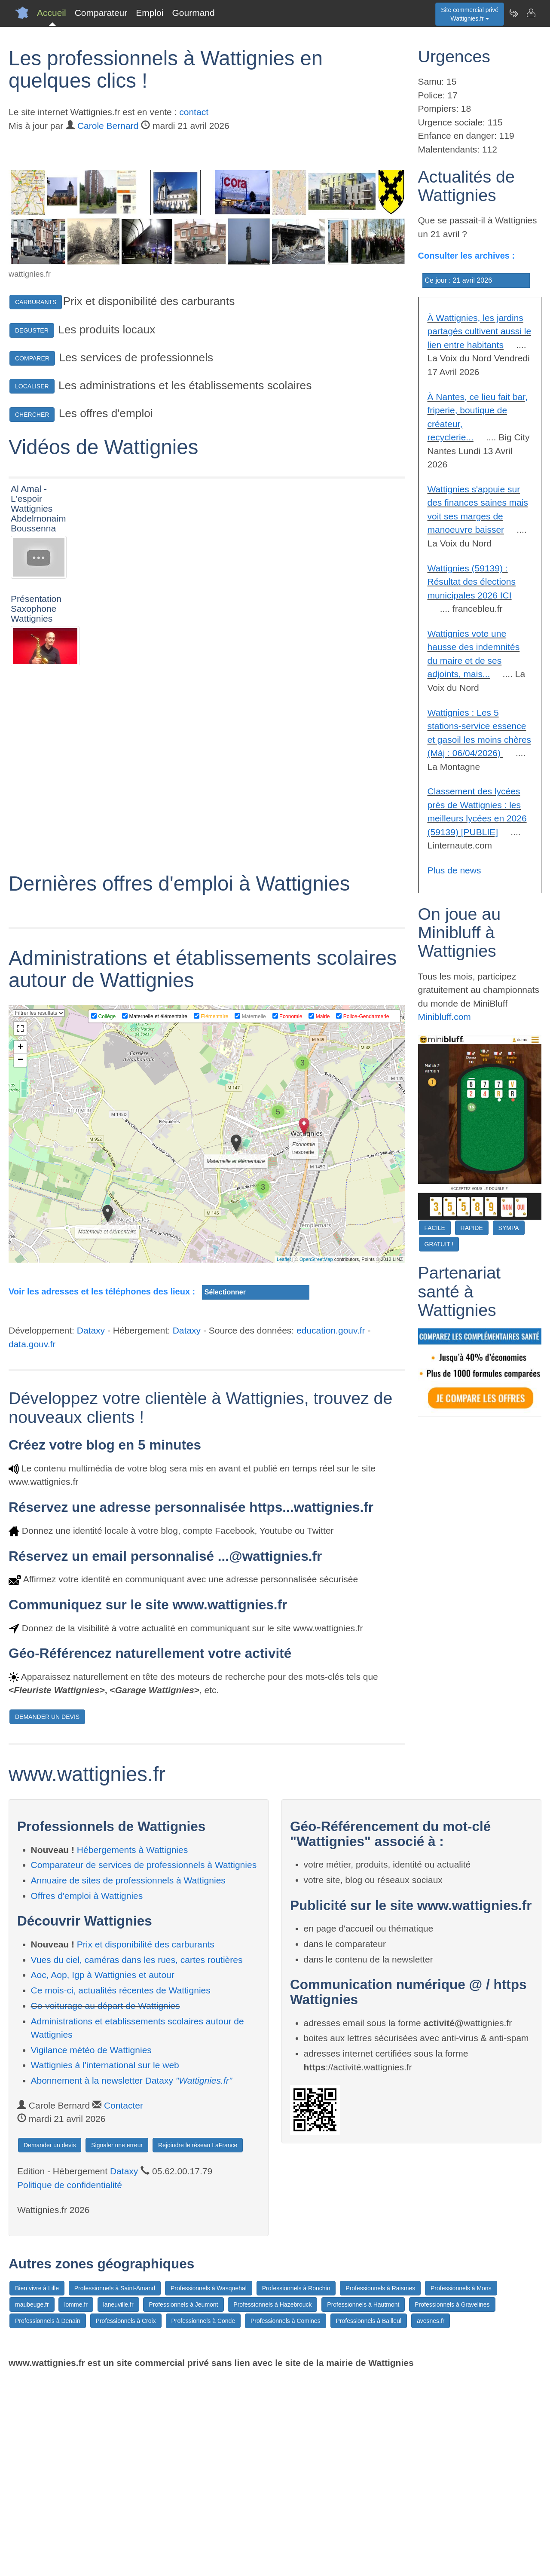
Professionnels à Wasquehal (209, 2486)
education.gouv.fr (330, 1528)
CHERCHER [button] (32, 414)
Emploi (149, 13)
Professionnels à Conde (203, 2518)
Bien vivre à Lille (37, 2486)
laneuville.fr (118, 2502)
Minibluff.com (444, 1017)
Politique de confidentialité (69, 2383)
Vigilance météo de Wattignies (91, 2247)
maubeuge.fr (32, 2502)
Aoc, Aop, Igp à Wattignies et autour (102, 2173)
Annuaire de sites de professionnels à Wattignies (128, 2078)
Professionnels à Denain (47, 2518)
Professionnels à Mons (461, 2486)
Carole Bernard (107, 126)
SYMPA (508, 1227)
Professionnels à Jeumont (183, 2502)
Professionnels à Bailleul (369, 2518)
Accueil (51, 13)
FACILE (435, 1227)
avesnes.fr (431, 2518)
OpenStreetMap (316, 1457)
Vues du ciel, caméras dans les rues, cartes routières (137, 2158)
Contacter (123, 2303)
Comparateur (101, 13)
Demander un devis (50, 2343)
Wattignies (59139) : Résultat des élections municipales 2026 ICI (472, 581)
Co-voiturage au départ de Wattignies (105, 2204)
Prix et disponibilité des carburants (145, 2142)
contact (193, 112)
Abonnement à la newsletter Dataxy (131, 2278)
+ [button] (20, 1245)
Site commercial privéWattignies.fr (469, 14)
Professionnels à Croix (126, 2518)
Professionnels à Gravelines (452, 2502)
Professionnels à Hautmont (363, 2502)
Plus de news (454, 870)
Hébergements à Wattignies (132, 2047)
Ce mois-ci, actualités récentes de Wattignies (121, 2188)
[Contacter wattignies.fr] (530, 13)
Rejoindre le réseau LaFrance (197, 2343)
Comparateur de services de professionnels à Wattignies (144, 2063)
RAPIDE (472, 1227)
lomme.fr (75, 2502)
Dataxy (91, 1528)
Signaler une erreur (117, 2343)
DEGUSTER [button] (32, 330)
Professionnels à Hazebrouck (272, 2502)
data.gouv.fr (32, 1542)
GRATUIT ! (439, 1244)
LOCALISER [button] (32, 386)
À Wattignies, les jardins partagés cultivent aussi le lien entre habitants (480, 331)
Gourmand (193, 13)
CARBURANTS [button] (35, 302)
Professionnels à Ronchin (296, 2486)
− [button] (20, 1258)
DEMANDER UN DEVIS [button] (47, 1914)
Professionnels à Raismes (380, 2486)
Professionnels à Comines (286, 2518)
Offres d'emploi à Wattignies (87, 2093)
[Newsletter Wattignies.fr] (513, 13)
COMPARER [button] (32, 358)
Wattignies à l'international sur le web (105, 2263)
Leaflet (284, 1457)
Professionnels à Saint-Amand (114, 2486)
